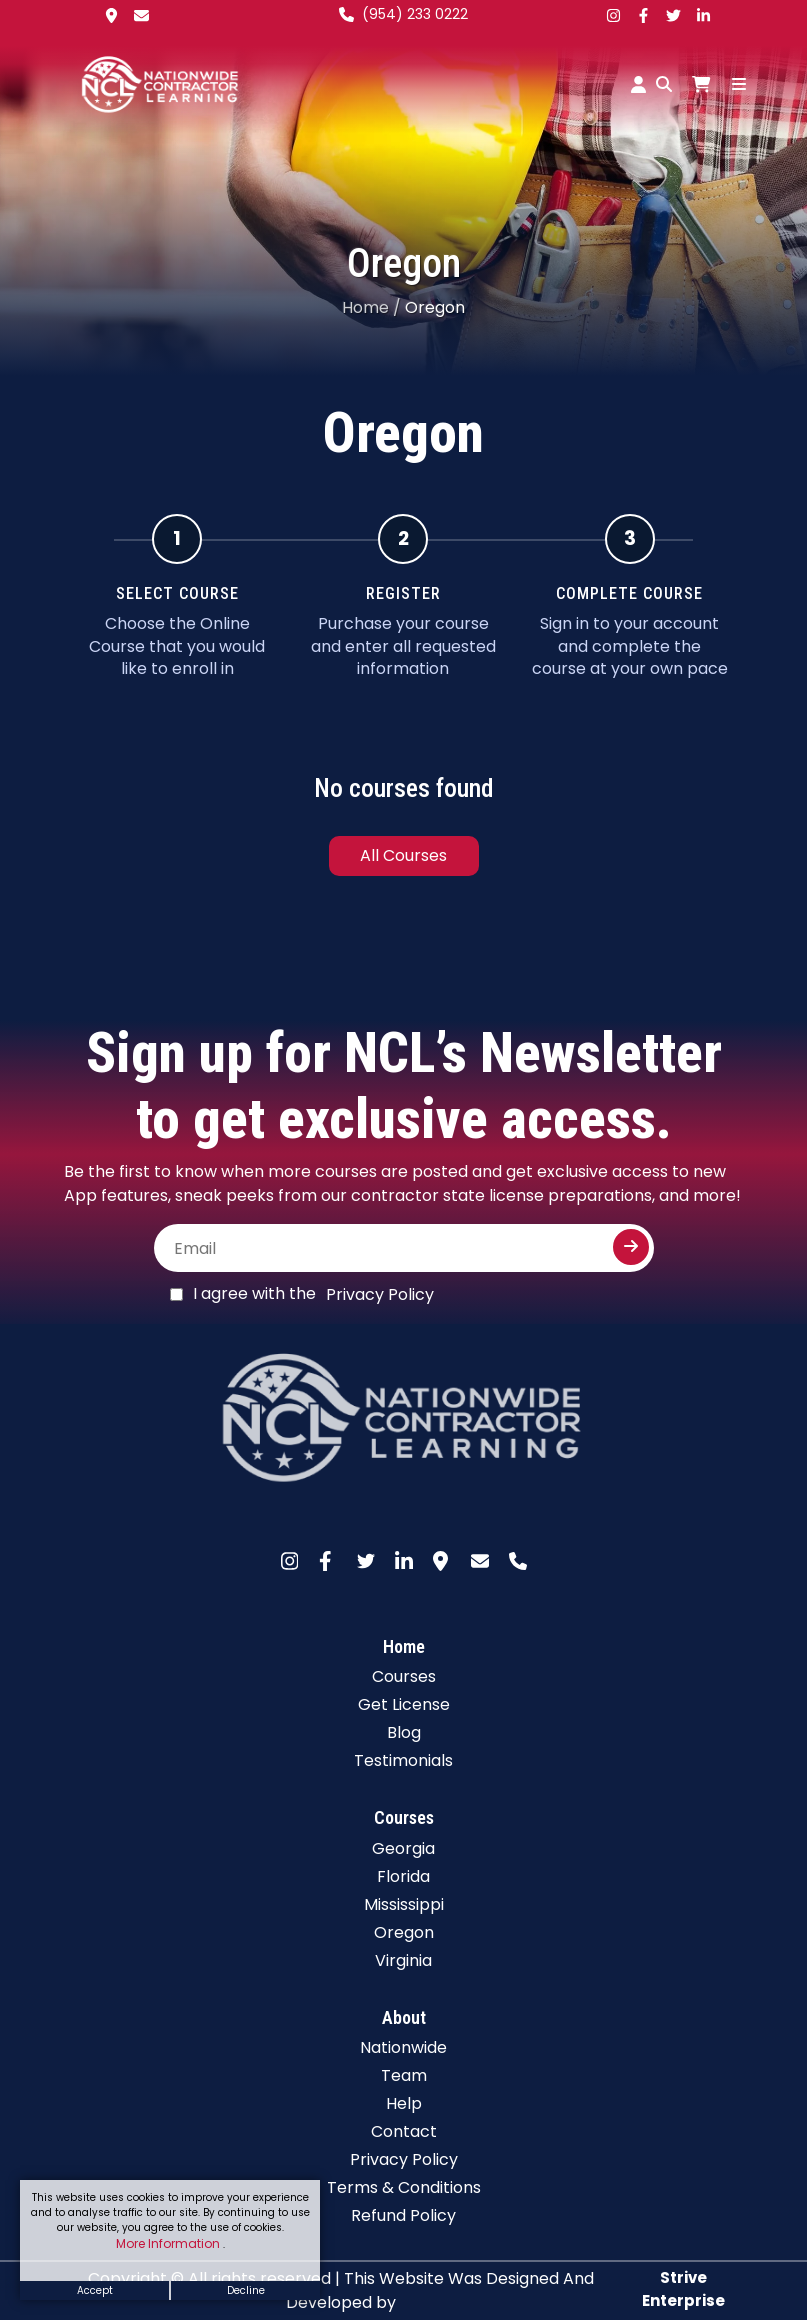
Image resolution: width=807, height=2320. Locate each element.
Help (404, 2103)
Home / (371, 307)
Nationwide (403, 2047)
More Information (169, 2243)
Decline (246, 2290)
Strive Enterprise (683, 2289)
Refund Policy (403, 2215)
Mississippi (404, 1904)
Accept (95, 2290)
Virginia (403, 1960)
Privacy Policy (380, 1294)
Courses (404, 1676)
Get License (404, 1704)
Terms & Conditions (404, 2187)
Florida (403, 1876)
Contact (404, 2131)
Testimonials (403, 1760)
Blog (404, 1732)
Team (404, 2075)
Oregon (404, 1932)
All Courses (403, 855)
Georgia (403, 1848)
